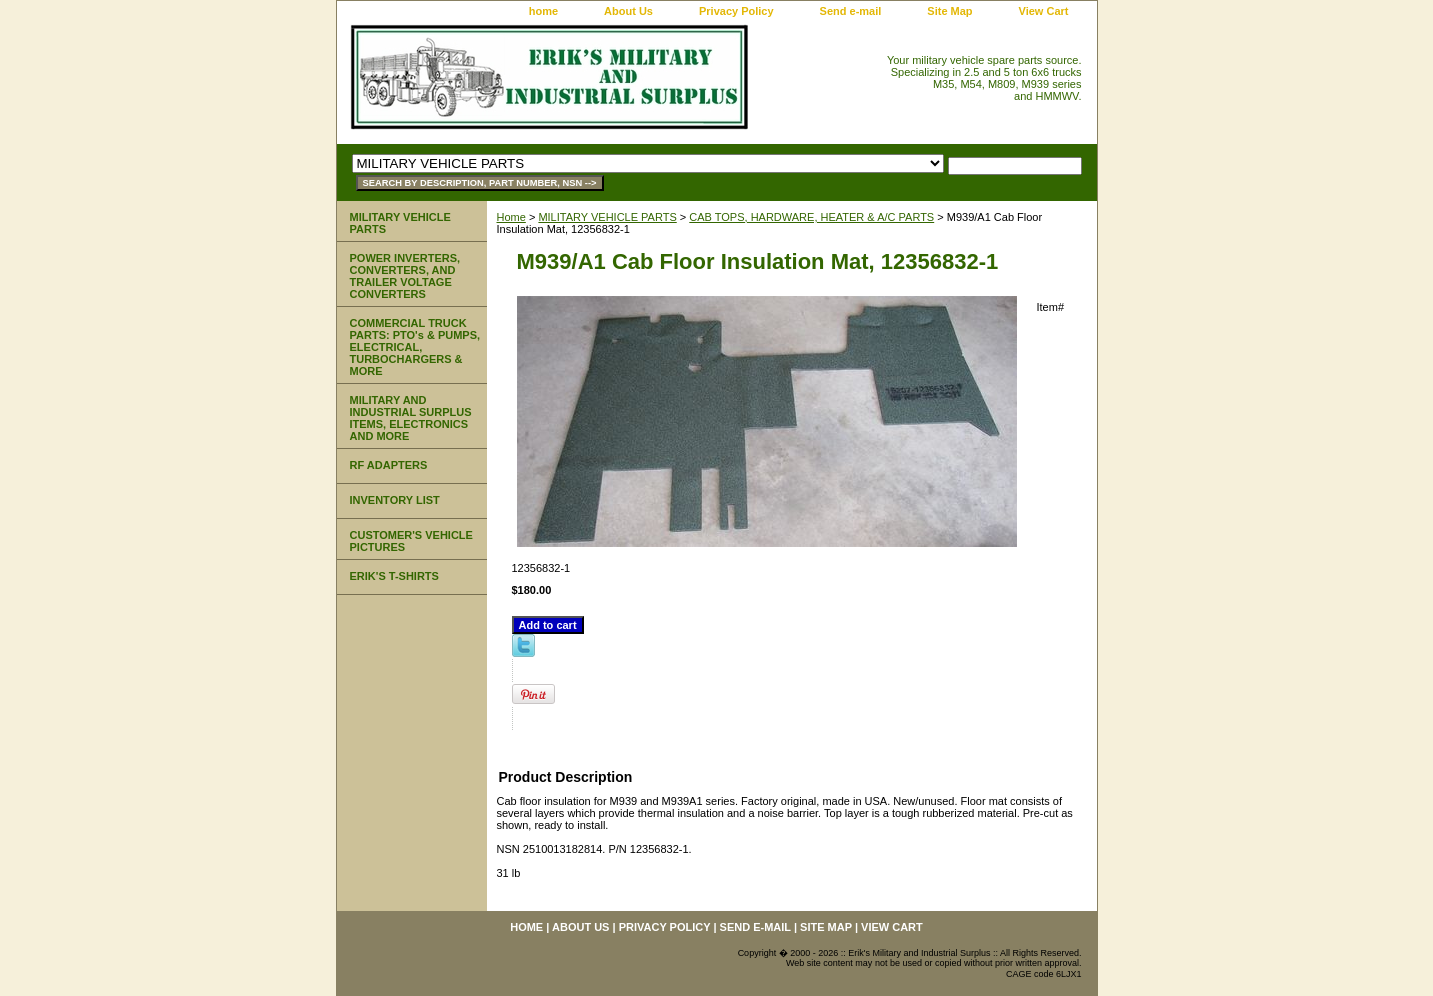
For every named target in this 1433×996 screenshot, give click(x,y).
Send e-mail (851, 11)
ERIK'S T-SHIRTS (394, 576)
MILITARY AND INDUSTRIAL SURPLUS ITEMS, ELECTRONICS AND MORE (411, 418)
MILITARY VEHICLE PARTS (607, 217)
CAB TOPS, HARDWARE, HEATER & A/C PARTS (811, 217)
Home (511, 217)
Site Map (949, 11)
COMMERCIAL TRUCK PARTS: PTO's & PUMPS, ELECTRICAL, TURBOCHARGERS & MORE (415, 347)
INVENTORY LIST (395, 500)
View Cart (1044, 11)
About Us (628, 11)
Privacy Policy (736, 11)
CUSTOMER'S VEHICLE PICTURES (411, 541)
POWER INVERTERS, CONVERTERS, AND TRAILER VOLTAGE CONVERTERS (405, 276)
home (543, 11)
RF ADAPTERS (389, 465)
